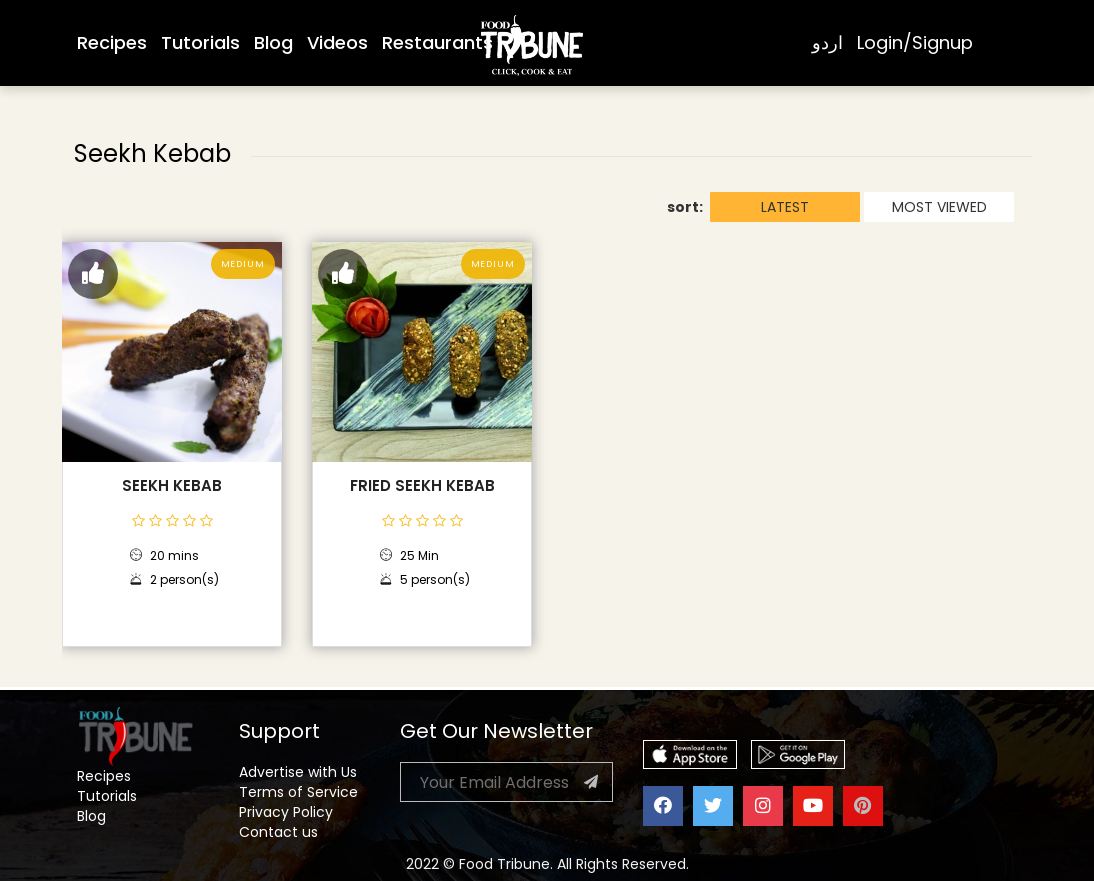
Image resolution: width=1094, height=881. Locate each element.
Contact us (278, 832)
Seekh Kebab (172, 486)
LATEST (785, 207)
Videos (337, 42)
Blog (273, 42)
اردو (827, 42)
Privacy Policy (286, 812)
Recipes (112, 42)
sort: (685, 207)
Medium (243, 264)
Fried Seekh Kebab (422, 486)
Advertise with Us (298, 772)
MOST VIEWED (939, 207)
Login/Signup (915, 42)
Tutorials (200, 42)
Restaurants (437, 42)
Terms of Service (298, 792)
